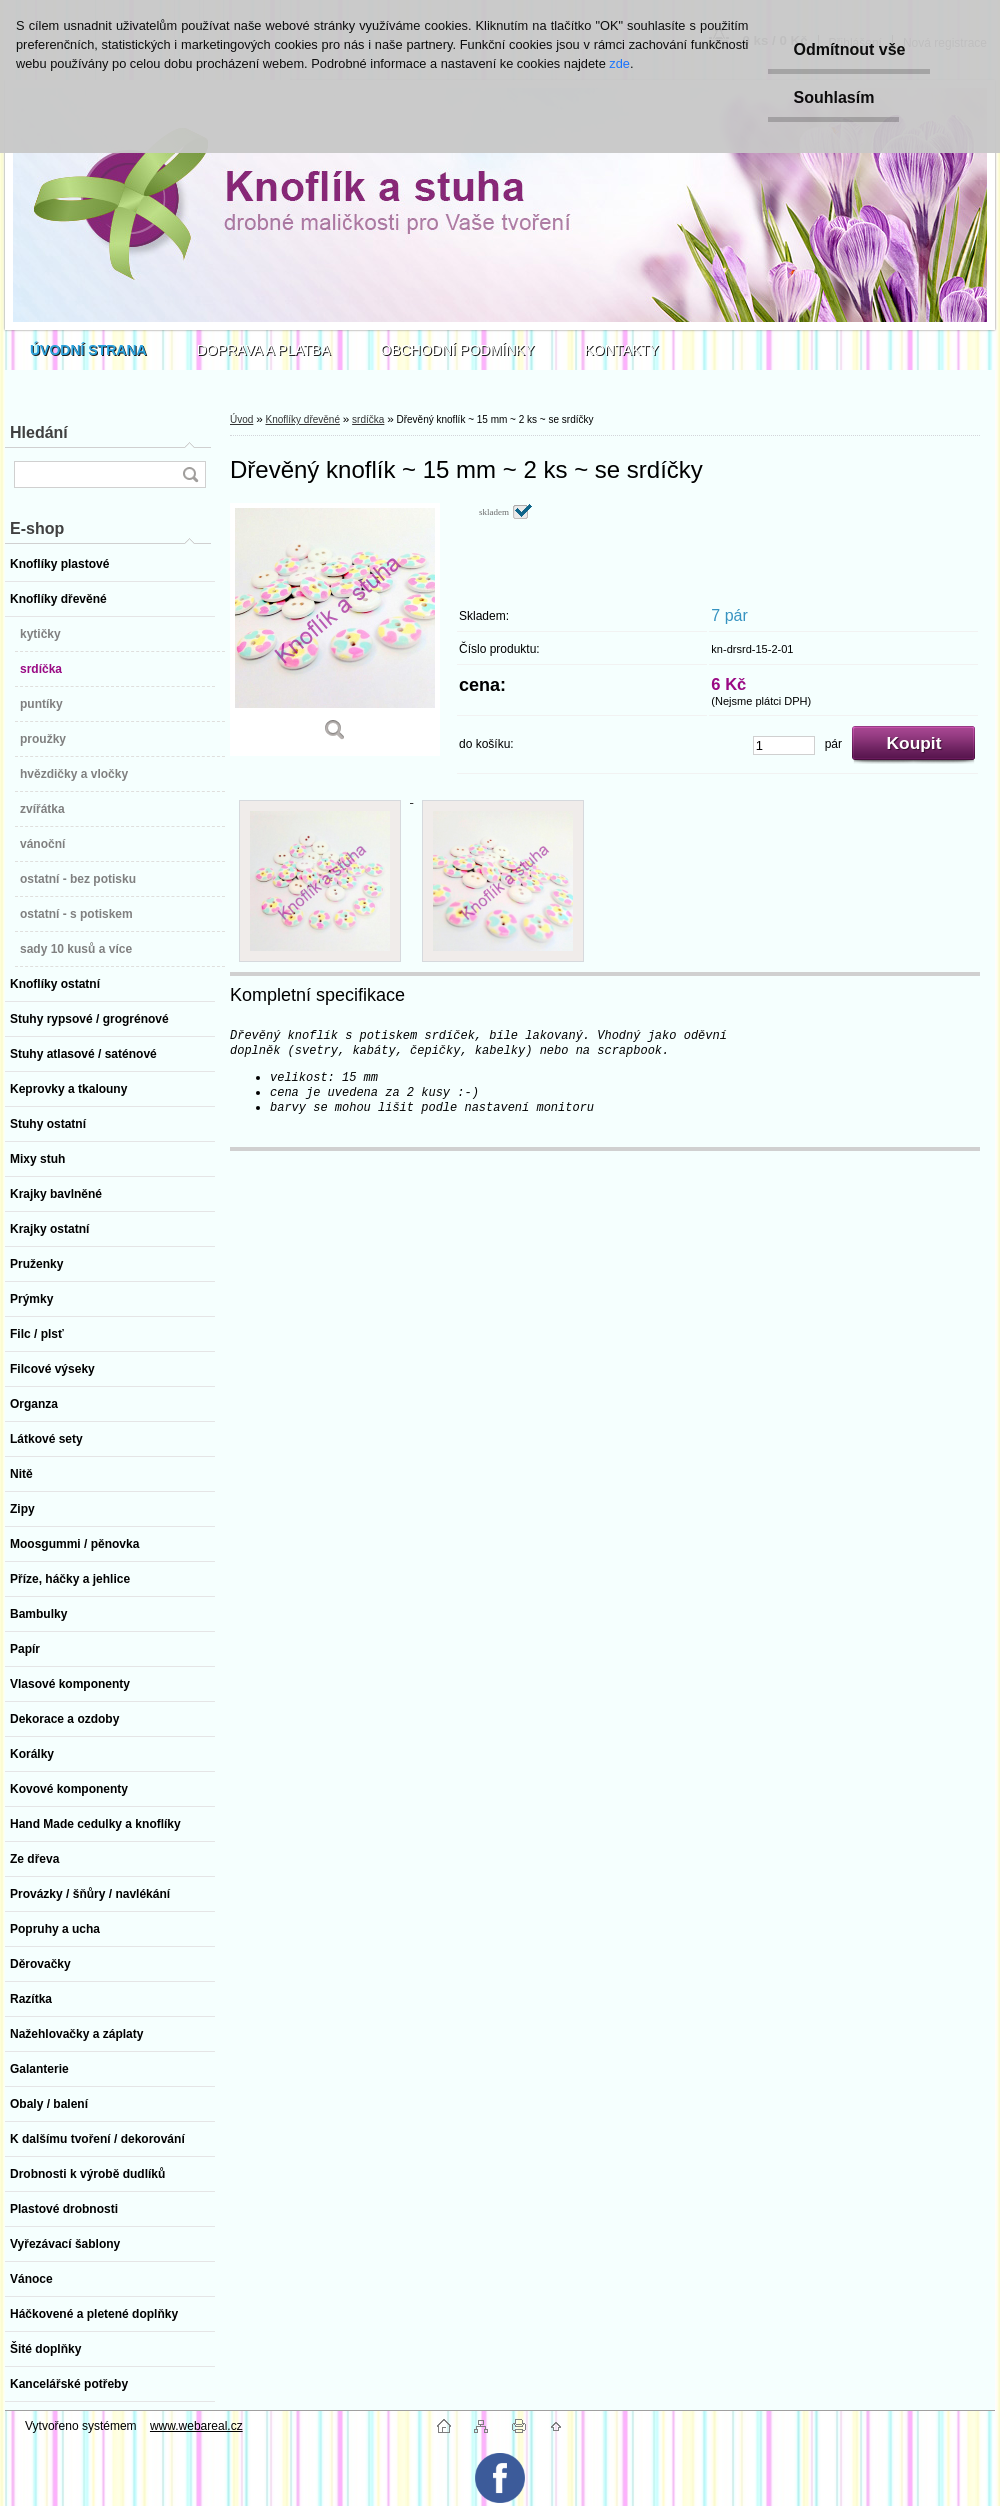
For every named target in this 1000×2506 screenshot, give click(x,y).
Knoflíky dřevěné (302, 419)
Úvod (241, 419)
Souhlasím (833, 97)
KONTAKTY (622, 350)
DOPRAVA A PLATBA (264, 350)
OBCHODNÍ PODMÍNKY (458, 350)
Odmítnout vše (849, 49)
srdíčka (368, 419)
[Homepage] (88, 350)
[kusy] (784, 745)
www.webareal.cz (196, 2426)
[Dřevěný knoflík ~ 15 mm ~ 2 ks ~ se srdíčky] (335, 629)
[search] (190, 474)
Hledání (39, 432)
